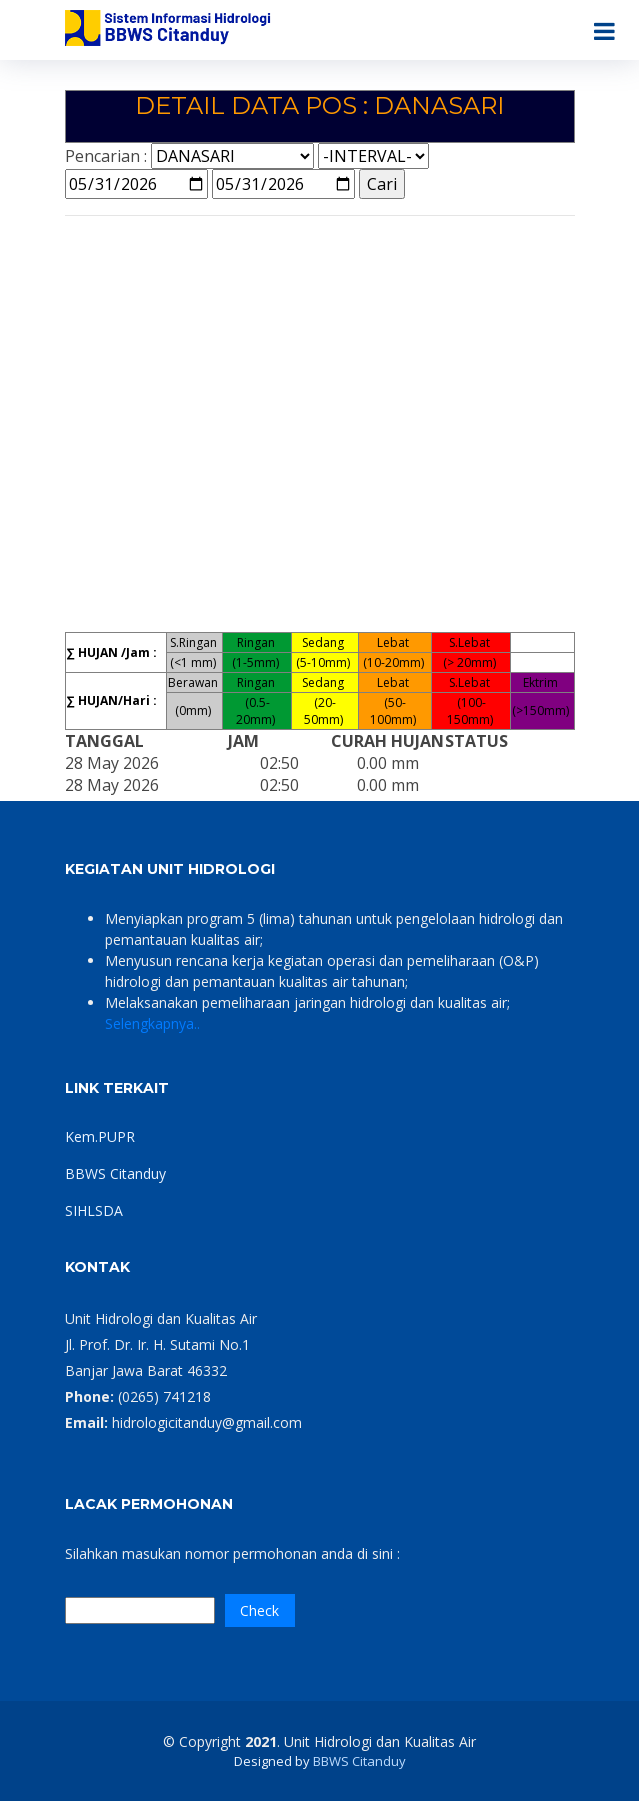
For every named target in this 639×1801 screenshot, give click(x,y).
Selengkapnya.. (152, 1023)
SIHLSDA (94, 1210)
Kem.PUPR (100, 1136)
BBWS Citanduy (115, 1173)
